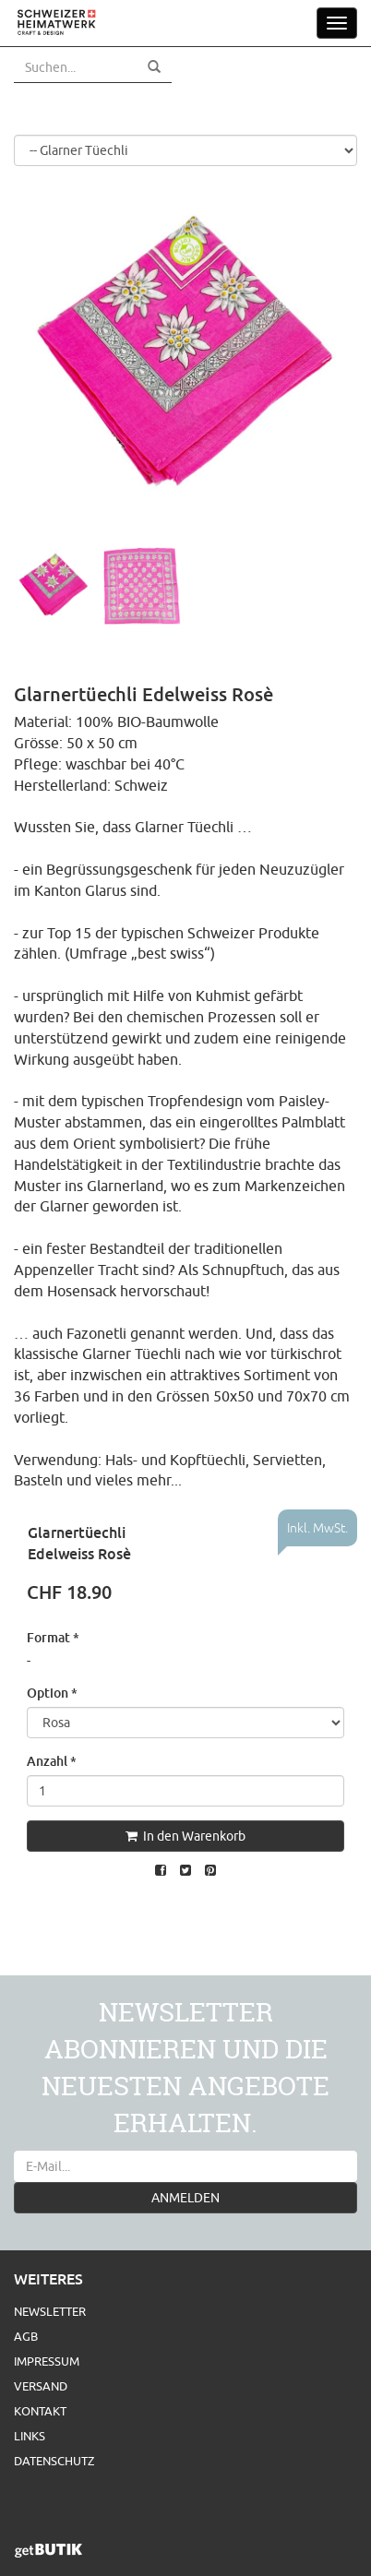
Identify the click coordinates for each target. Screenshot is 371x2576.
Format (53, 1637)
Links (29, 2435)
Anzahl (52, 1761)
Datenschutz (54, 2460)
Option (52, 1692)
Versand (40, 2386)
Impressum (46, 2361)
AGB (26, 2336)
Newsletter (50, 2311)
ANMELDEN (185, 2197)
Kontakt (40, 2410)
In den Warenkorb (185, 1836)
